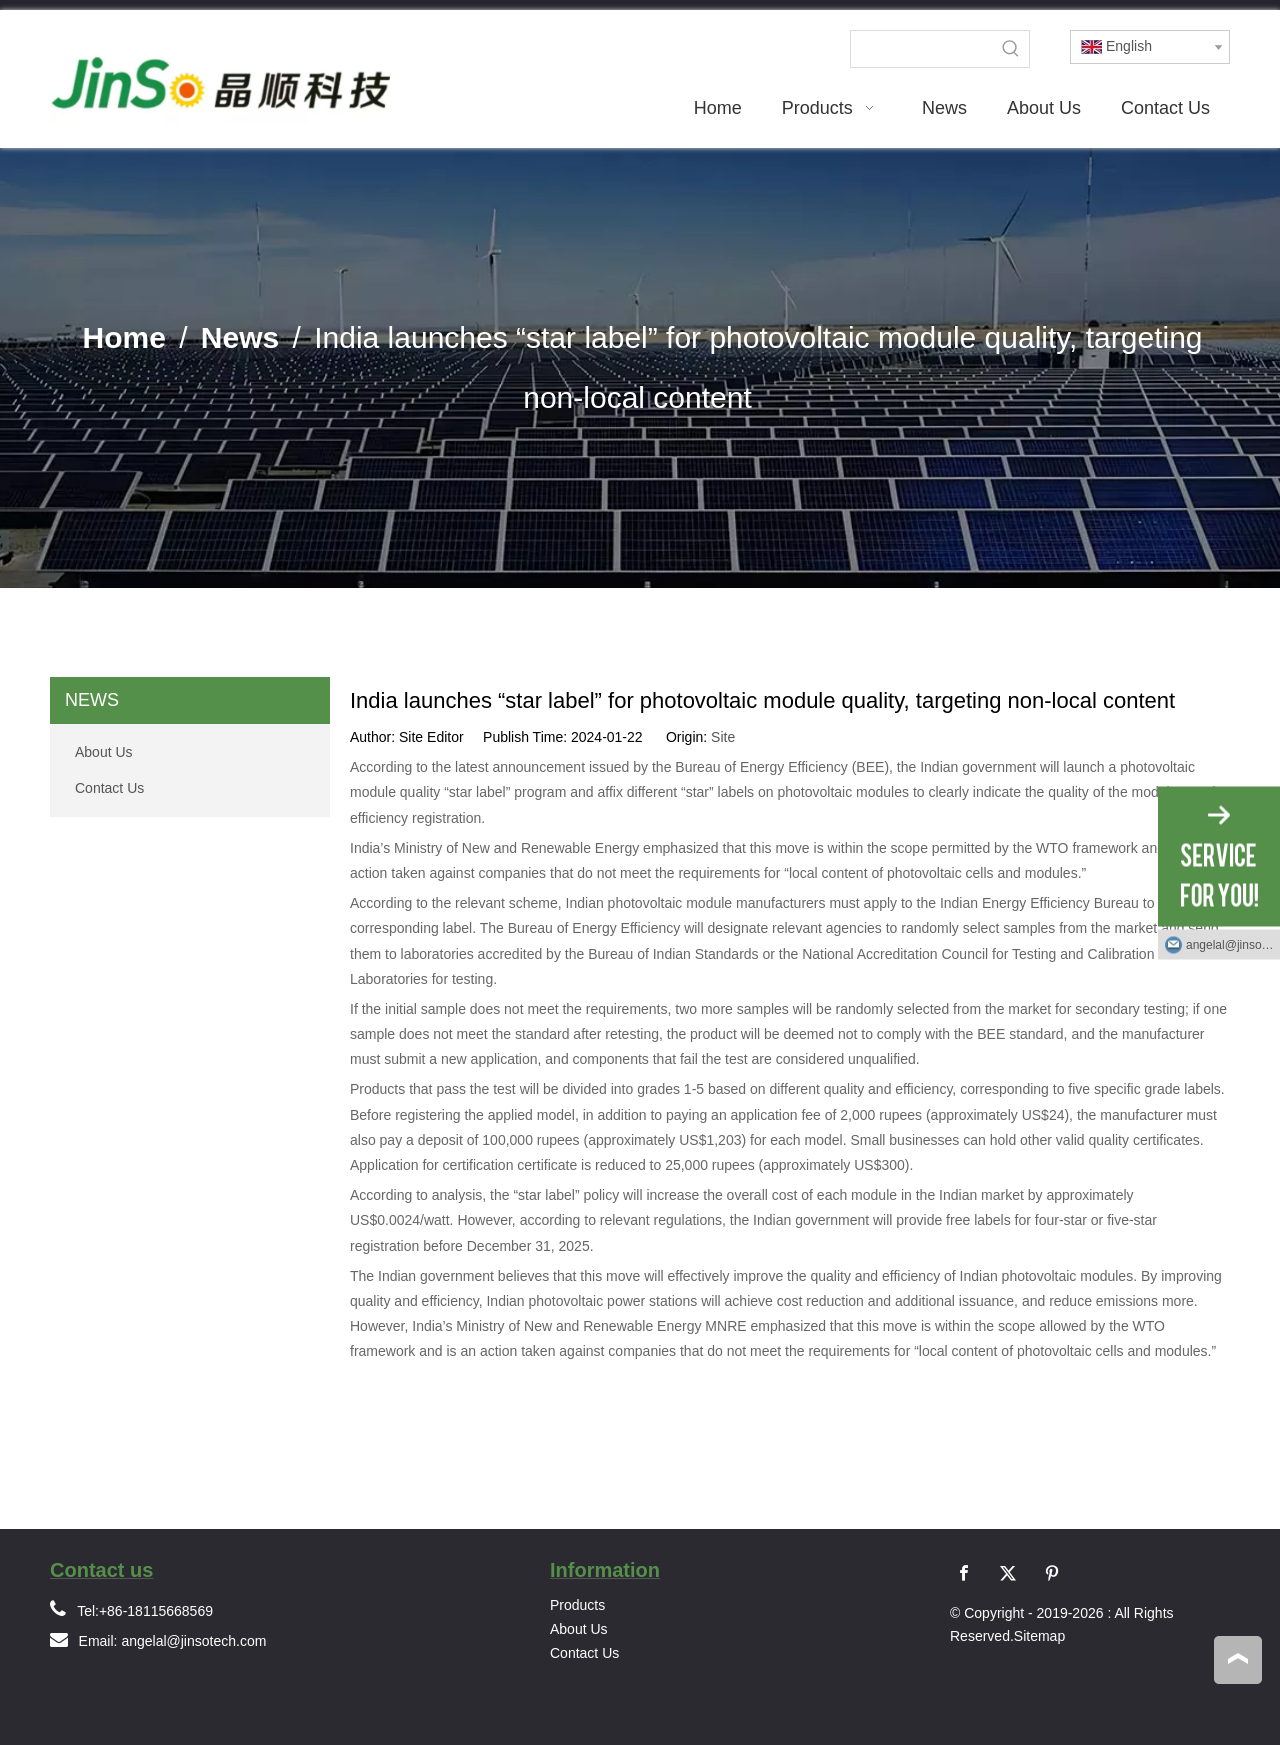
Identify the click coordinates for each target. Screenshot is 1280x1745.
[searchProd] (922, 49)
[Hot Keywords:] (1011, 49)
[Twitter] (1008, 1573)
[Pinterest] (1052, 1573)
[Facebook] (964, 1573)
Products (577, 1605)
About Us (104, 752)
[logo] (220, 72)
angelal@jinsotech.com (193, 1641)
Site (723, 737)
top (1238, 1659)
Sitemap (1039, 1636)
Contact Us (109, 788)
